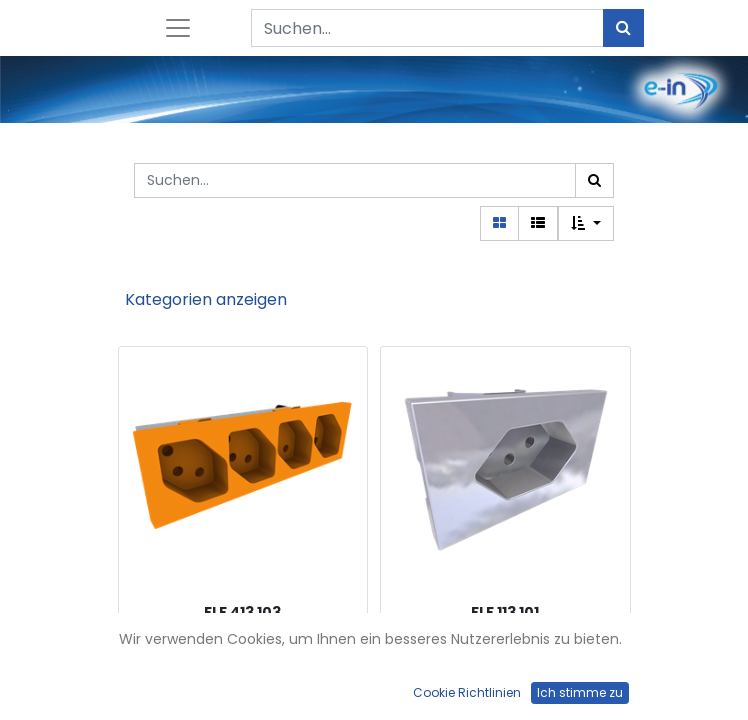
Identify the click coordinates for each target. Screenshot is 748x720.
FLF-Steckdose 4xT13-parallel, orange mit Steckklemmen (243, 659)
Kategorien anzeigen (206, 299)
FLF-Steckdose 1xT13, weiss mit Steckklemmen (505, 659)
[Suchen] (623, 28)
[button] (586, 223)
